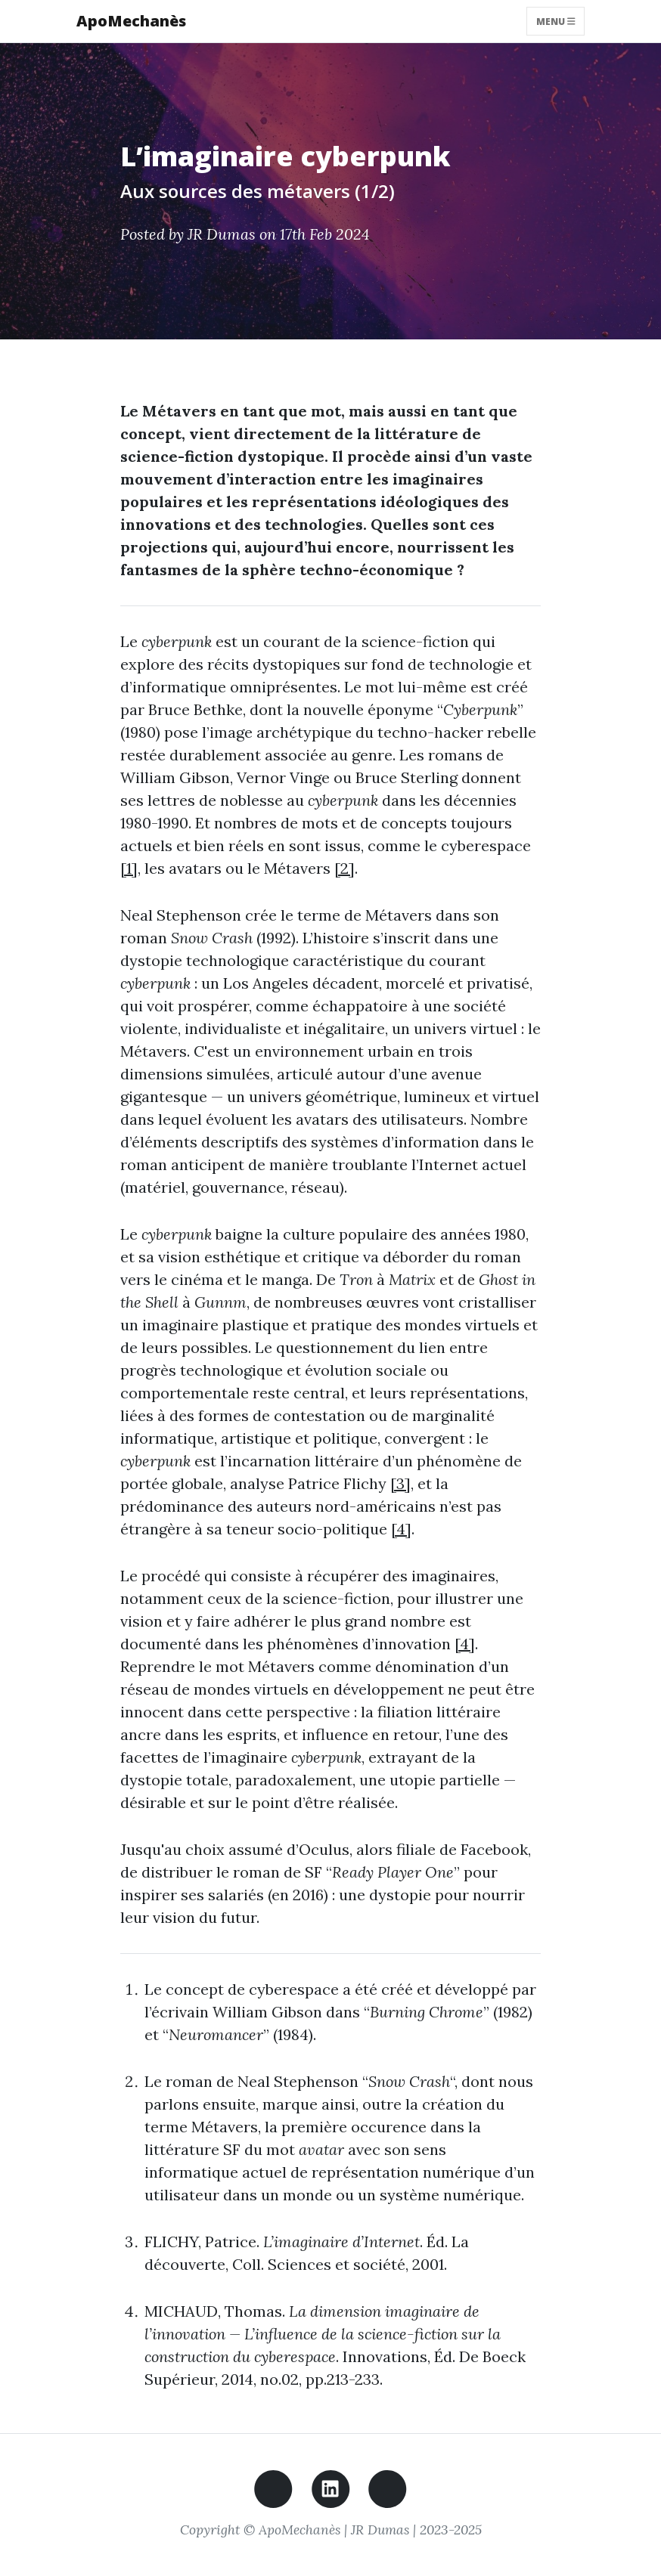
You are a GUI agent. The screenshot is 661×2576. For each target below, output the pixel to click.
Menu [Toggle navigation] (556, 20)
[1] (129, 868)
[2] (344, 868)
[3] (400, 1483)
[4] (401, 1528)
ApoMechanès (131, 21)
